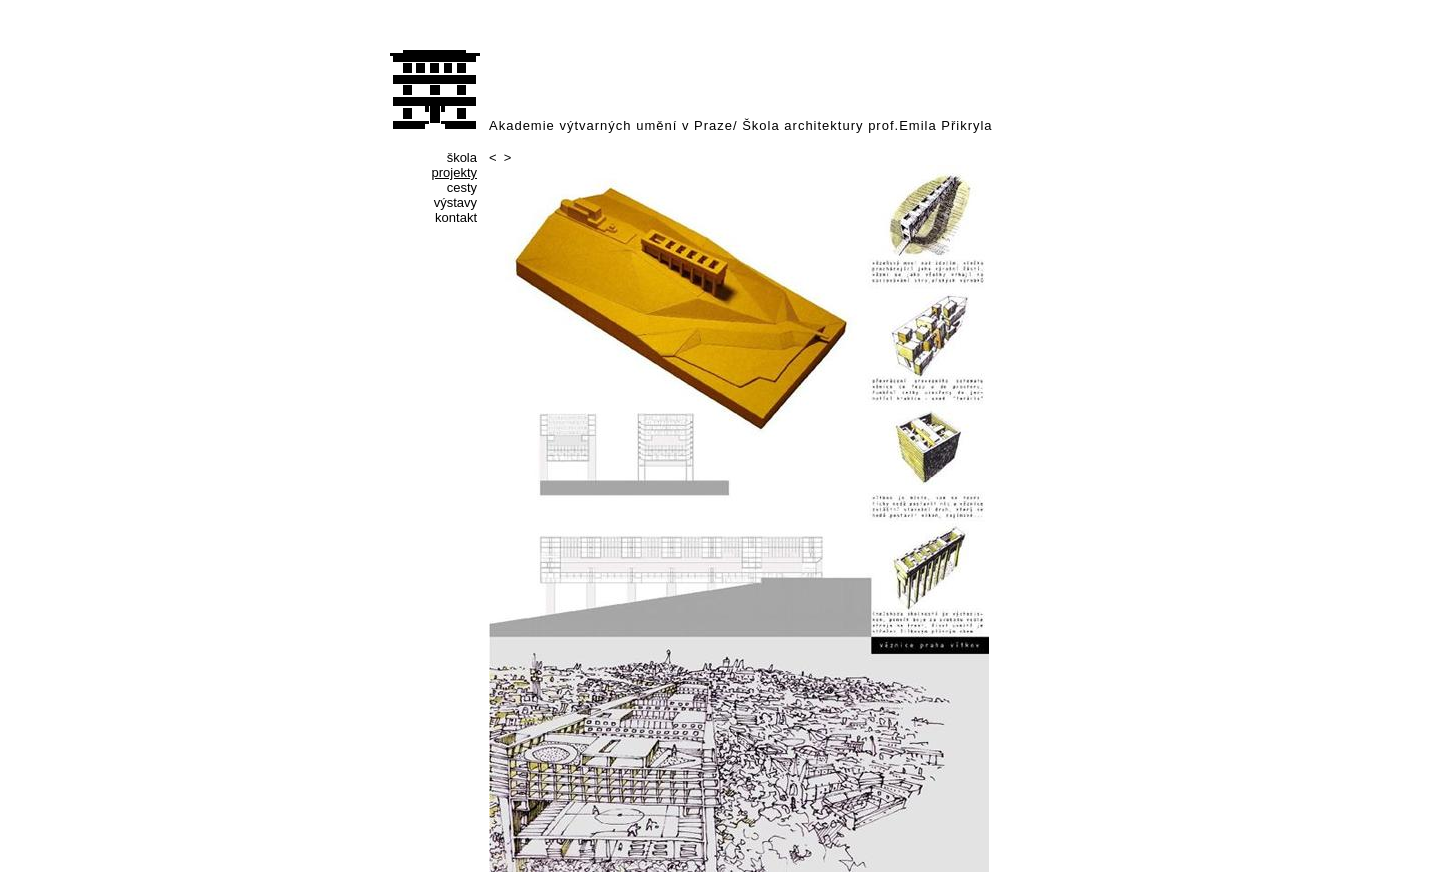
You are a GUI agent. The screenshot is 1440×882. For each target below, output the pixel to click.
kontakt (456, 217)
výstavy (455, 202)
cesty (462, 187)
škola (462, 157)
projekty (454, 172)
